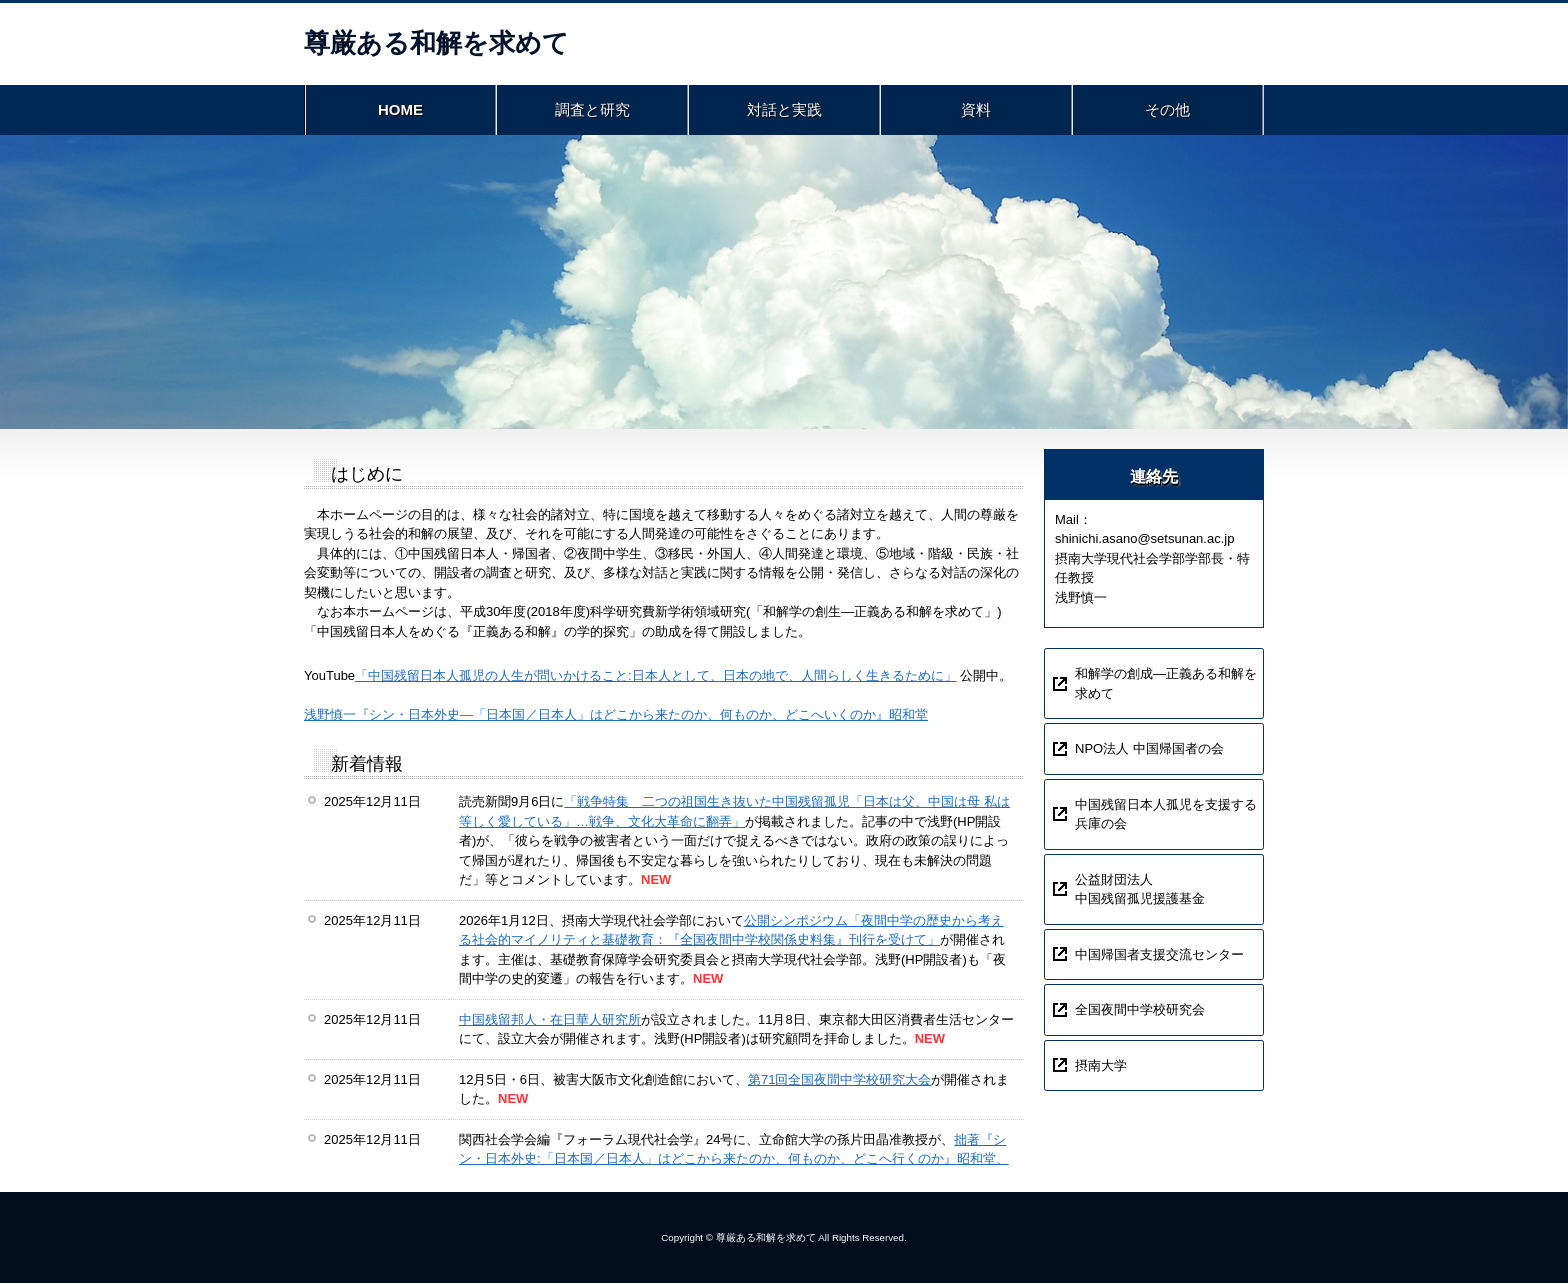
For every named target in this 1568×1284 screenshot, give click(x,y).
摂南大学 (1101, 1066)
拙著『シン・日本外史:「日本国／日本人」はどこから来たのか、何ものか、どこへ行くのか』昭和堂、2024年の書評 (734, 1160)
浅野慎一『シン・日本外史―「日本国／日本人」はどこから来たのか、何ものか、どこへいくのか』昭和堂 (616, 715)
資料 (976, 110)
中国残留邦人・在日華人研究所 (550, 1020)
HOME (401, 110)
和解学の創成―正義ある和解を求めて (1166, 685)
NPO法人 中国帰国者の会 (1149, 750)
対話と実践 (784, 110)
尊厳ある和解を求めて (436, 43)
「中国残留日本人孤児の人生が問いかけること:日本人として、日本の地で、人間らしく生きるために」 (656, 676)
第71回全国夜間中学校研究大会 (839, 1080)
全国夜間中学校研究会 (1140, 1011)
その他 (1168, 110)
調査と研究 (592, 110)
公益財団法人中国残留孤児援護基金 (1140, 890)
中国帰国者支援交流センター (1159, 955)
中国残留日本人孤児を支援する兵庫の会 (1166, 815)
